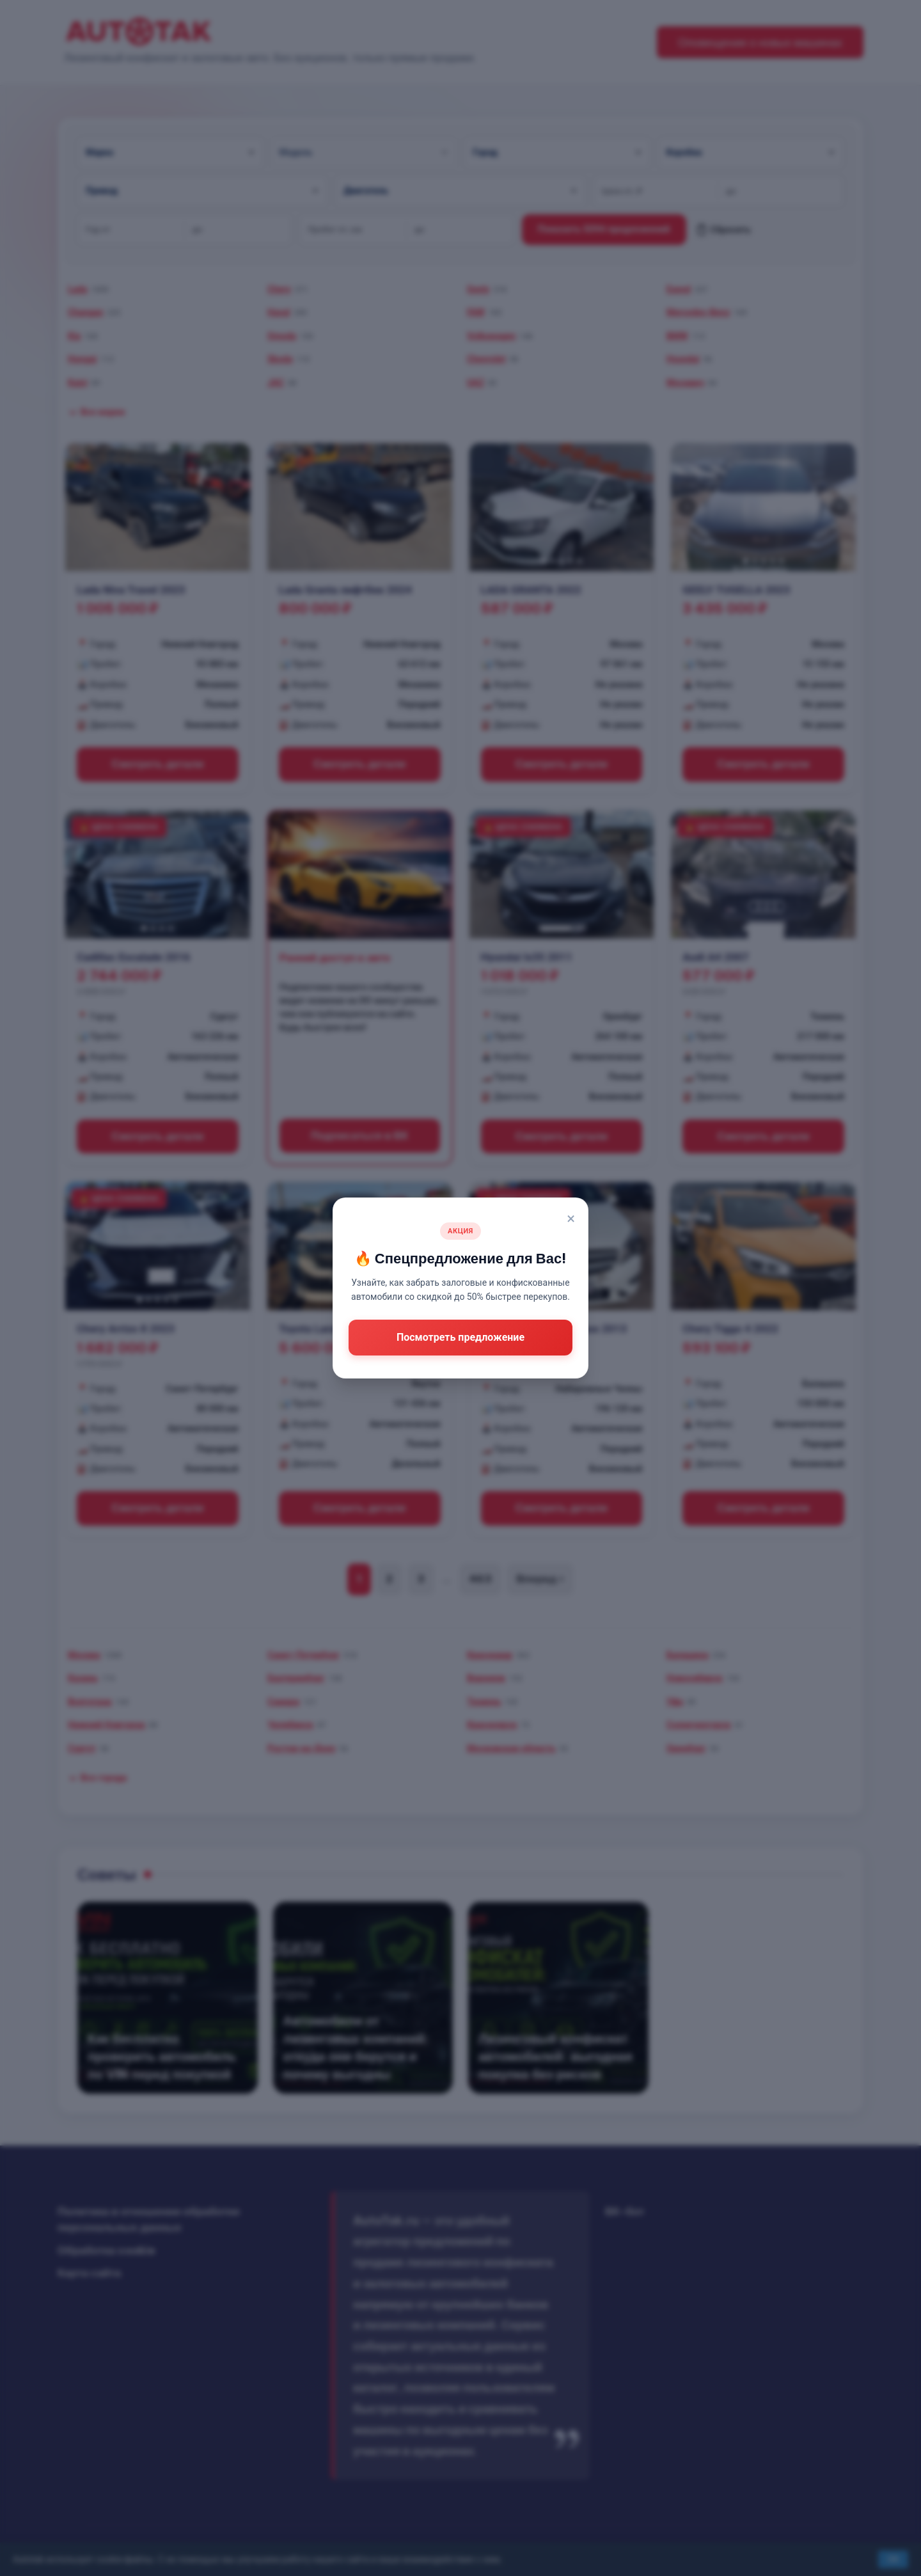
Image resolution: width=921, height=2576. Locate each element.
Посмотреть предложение (460, 1337)
